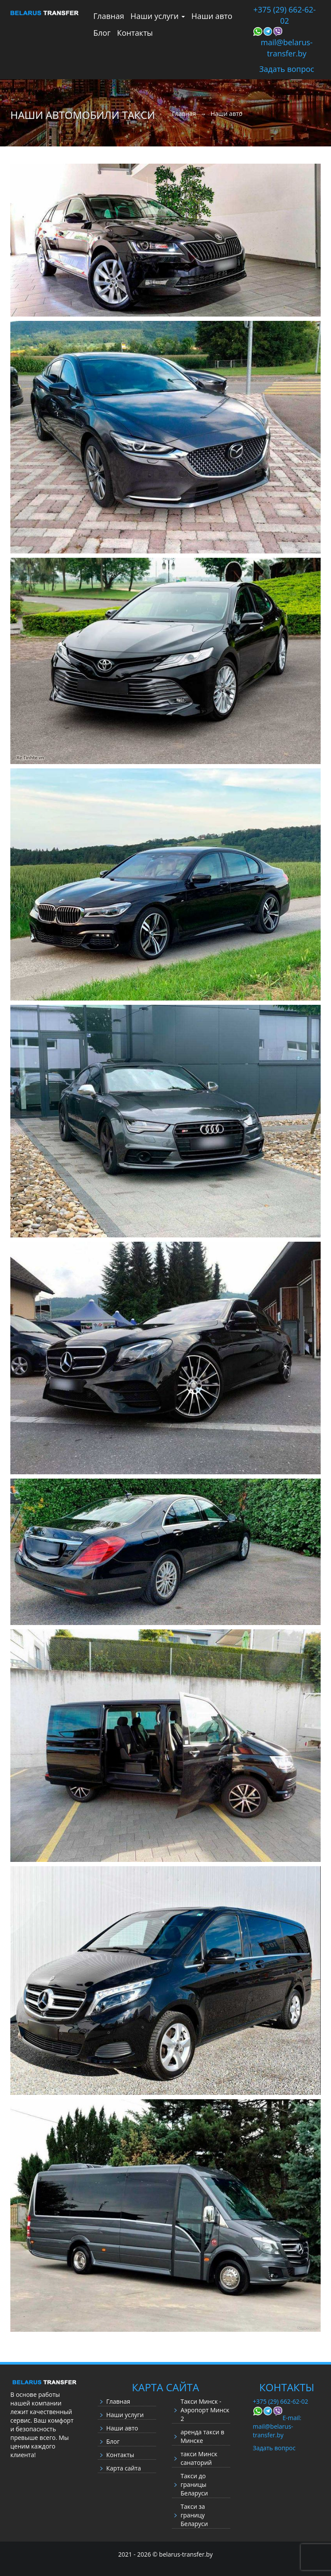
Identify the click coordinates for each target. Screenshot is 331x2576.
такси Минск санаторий (199, 2458)
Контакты (135, 33)
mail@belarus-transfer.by (286, 48)
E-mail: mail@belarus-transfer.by (277, 2426)
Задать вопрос (286, 69)
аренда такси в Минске (202, 2436)
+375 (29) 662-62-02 (284, 15)
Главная (109, 16)
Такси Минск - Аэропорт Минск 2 (205, 2410)
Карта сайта (123, 2468)
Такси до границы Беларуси (194, 2484)
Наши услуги (158, 16)
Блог (102, 33)
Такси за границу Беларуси (194, 2515)
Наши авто (211, 16)
